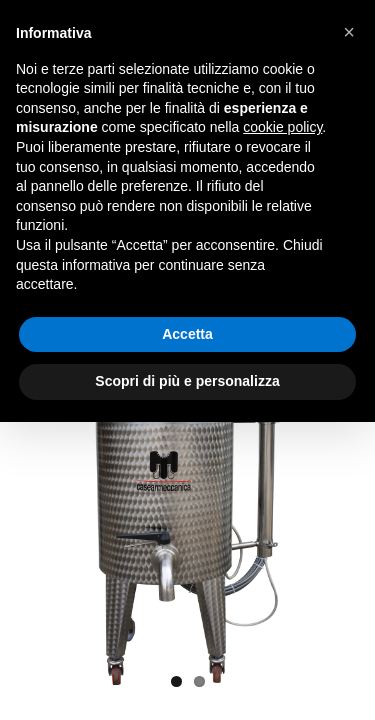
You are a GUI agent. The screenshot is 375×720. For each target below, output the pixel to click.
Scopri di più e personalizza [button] (187, 381)
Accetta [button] (187, 334)
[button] (349, 32)
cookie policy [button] (282, 127)
